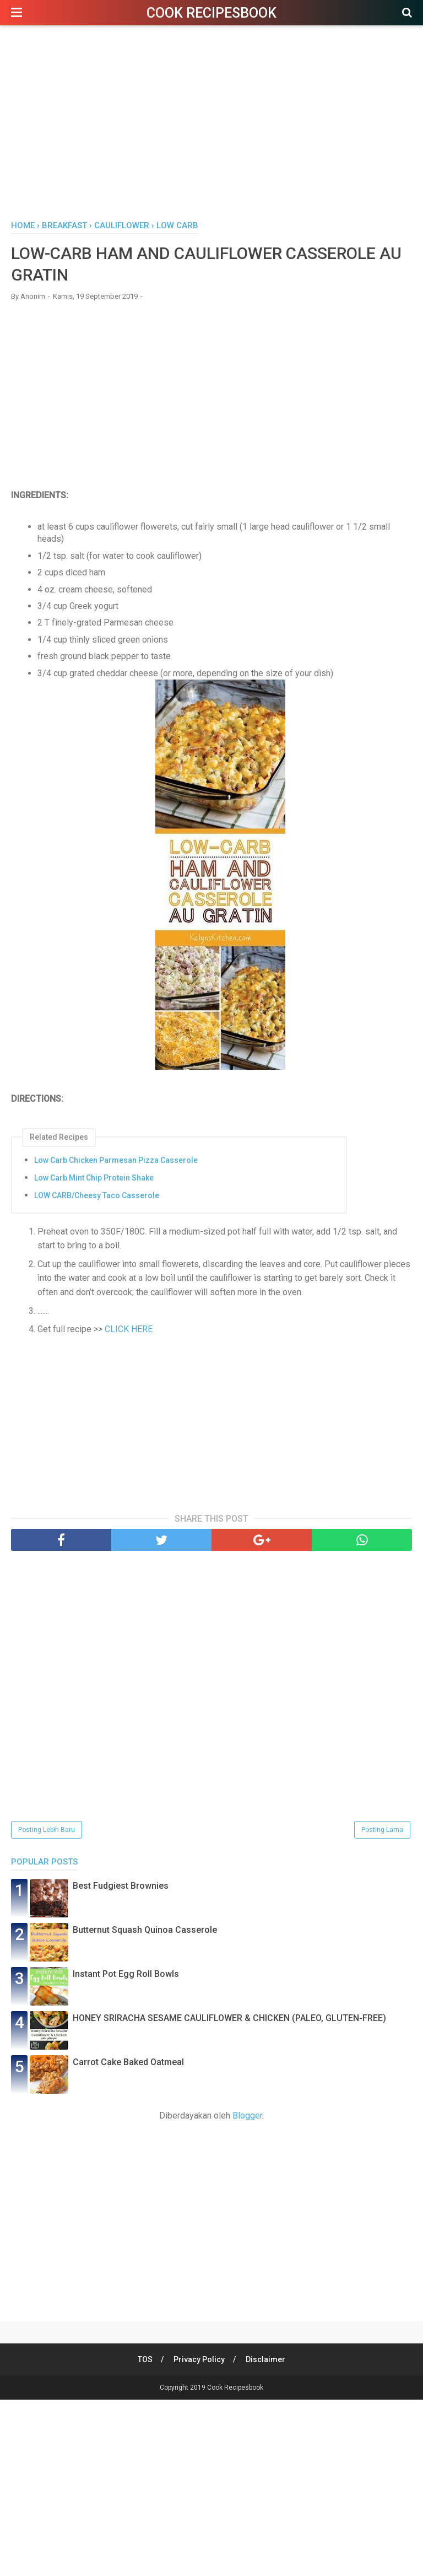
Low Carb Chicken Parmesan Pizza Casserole (116, 1160)
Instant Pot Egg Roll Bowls (126, 1974)
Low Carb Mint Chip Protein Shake (94, 1177)
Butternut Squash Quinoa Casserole (145, 1930)
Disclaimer (265, 2359)
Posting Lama (382, 1830)
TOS (145, 2359)
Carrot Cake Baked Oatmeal (128, 2062)
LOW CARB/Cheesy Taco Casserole (96, 1195)
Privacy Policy (199, 2359)
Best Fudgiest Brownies (121, 1885)
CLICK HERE (127, 1329)
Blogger (247, 2115)
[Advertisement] (211, 126)
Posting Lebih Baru (46, 1830)
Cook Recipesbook (211, 13)
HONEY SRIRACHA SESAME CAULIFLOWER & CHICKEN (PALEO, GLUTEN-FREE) (229, 2018)
